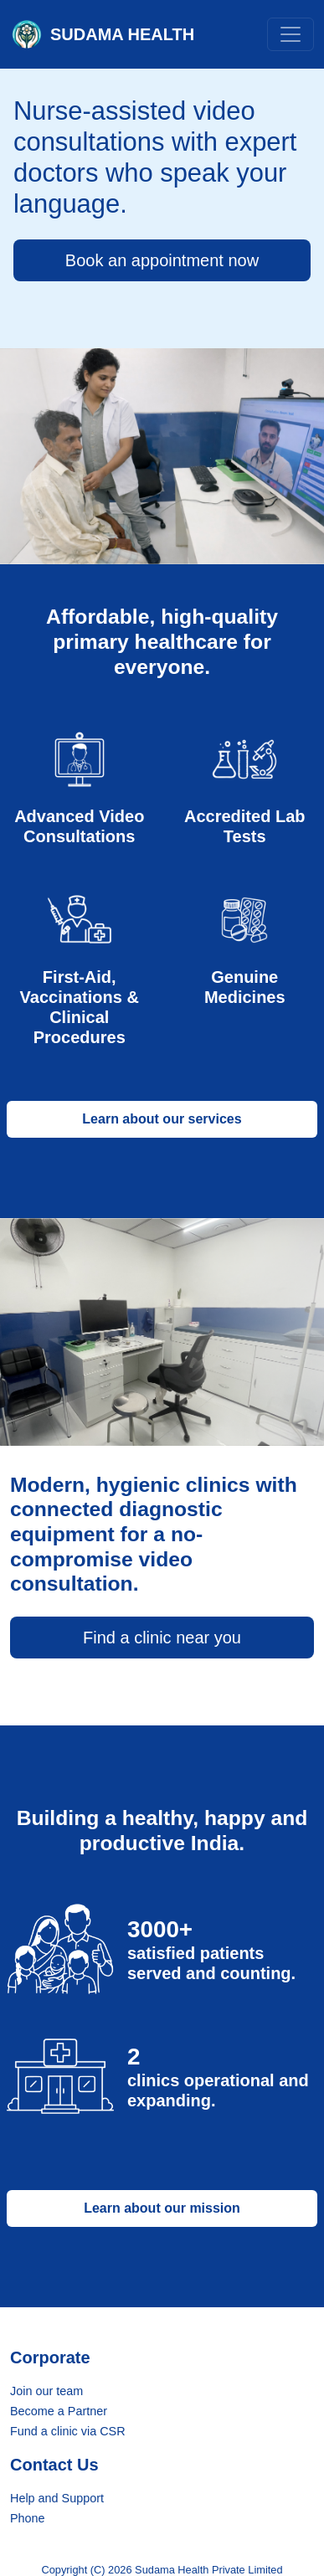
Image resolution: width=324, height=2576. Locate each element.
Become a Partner (58, 2411)
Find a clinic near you (162, 1637)
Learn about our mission (162, 2208)
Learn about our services (161, 1119)
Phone (27, 2518)
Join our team (46, 2391)
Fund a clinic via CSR (68, 2431)
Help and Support (57, 2498)
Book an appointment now (162, 260)
